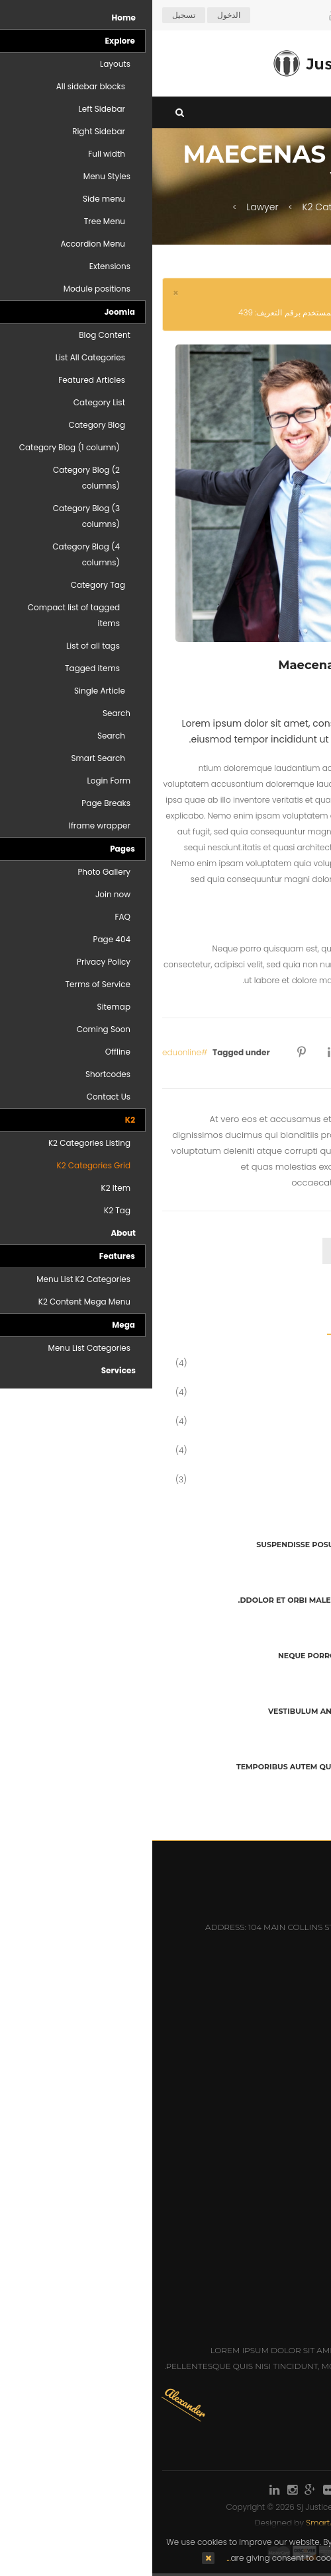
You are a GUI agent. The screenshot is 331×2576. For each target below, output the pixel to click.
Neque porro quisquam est (185, 1655)
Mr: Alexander (287, 2244)
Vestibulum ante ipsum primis (180, 1711)
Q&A (312, 2137)
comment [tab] (207, 1251)
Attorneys (297, 2060)
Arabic (297, 14)
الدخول (76, 14)
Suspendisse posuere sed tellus (174, 1544)
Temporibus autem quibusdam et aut (164, 1766)
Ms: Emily (301, 2282)
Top (316, 232)
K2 (264, 207)
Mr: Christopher (283, 2263)
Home (307, 207)
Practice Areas (286, 2079)
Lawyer (110, 207)
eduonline (29, 1052)
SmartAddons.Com (191, 2522)
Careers (302, 2098)
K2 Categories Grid (193, 207)
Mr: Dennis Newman (275, 2205)
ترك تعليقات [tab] (284, 1251)
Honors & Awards (279, 2117)
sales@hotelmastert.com (241, 1988)
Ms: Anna (301, 2225)
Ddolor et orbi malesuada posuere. (165, 1600)
